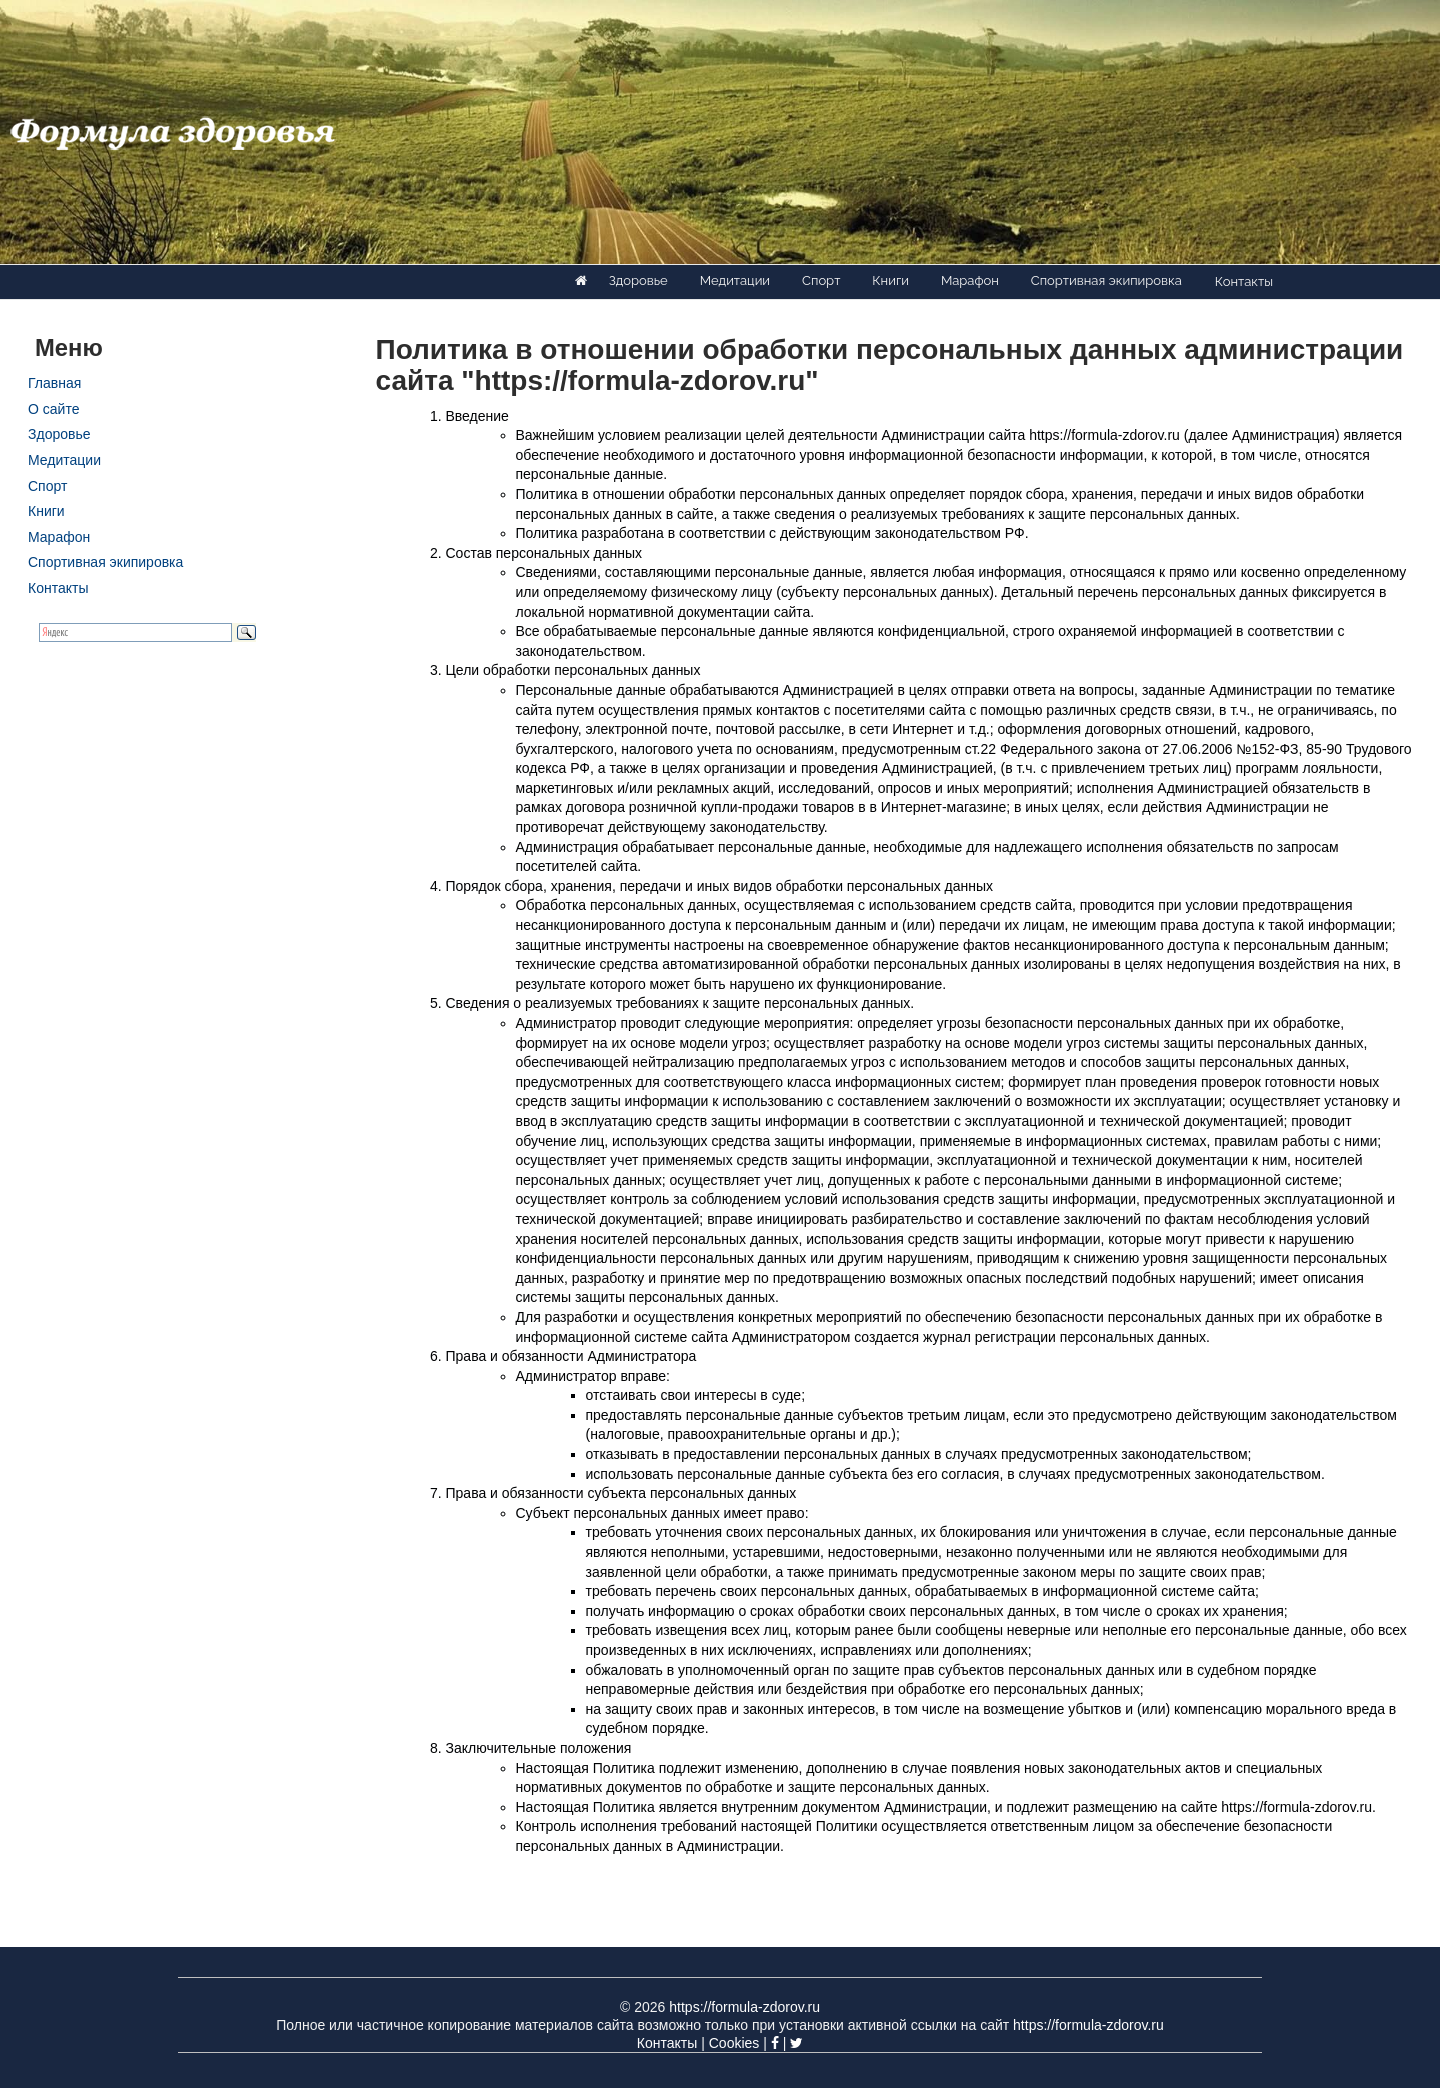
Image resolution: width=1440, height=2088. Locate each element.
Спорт (821, 280)
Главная (54, 383)
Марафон (970, 280)
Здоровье (638, 280)
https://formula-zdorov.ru (744, 2007)
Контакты (1244, 281)
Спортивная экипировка (1106, 280)
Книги (890, 280)
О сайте (53, 409)
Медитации (735, 280)
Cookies (734, 2043)
